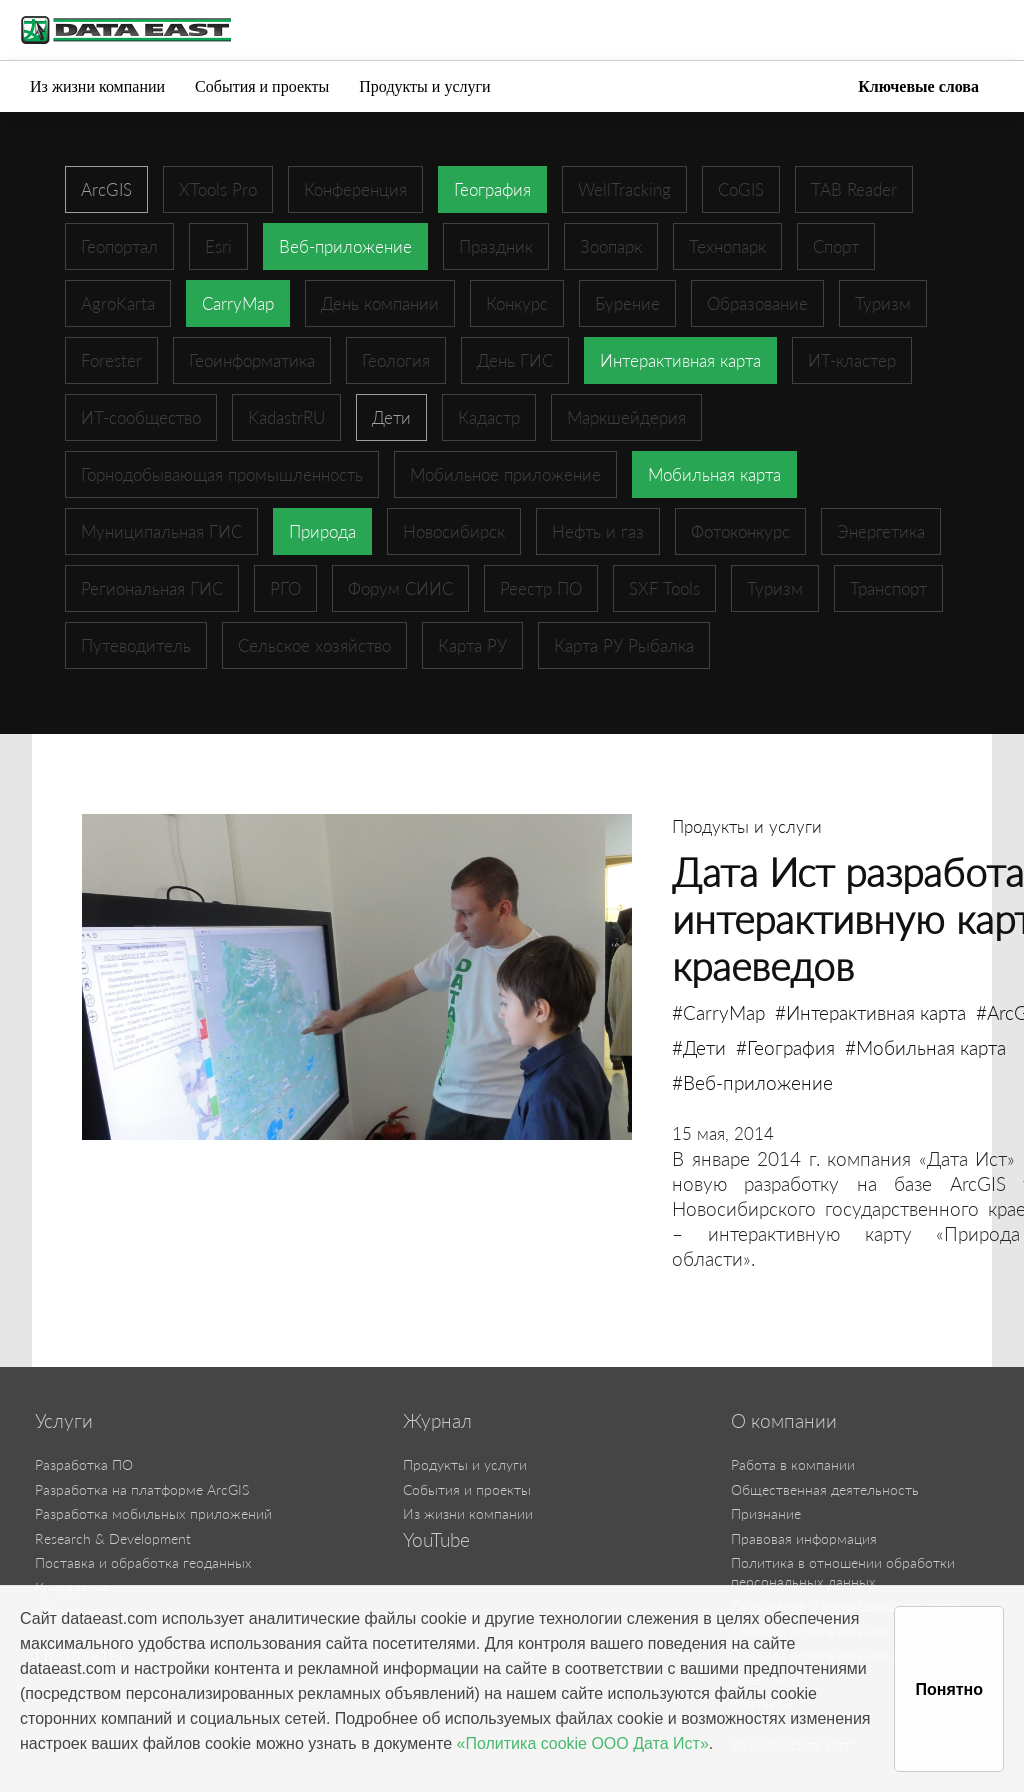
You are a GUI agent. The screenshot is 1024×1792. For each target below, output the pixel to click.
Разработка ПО (84, 1464)
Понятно (949, 1689)
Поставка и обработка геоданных (143, 1562)
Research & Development (113, 1538)
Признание (766, 1513)
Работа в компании (793, 1464)
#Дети (699, 1047)
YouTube (436, 1540)
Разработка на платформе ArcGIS (142, 1489)
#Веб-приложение (752, 1082)
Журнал (437, 1421)
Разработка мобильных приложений (153, 1513)
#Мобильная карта (925, 1047)
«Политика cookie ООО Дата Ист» (583, 1743)
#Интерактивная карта (870, 1012)
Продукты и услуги (424, 86)
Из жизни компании (97, 86)
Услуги (64, 1421)
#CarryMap (718, 1012)
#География (785, 1047)
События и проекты (262, 86)
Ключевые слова (918, 86)
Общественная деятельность (825, 1489)
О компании (784, 1421)
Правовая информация (804, 1538)
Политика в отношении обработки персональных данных (843, 1572)
